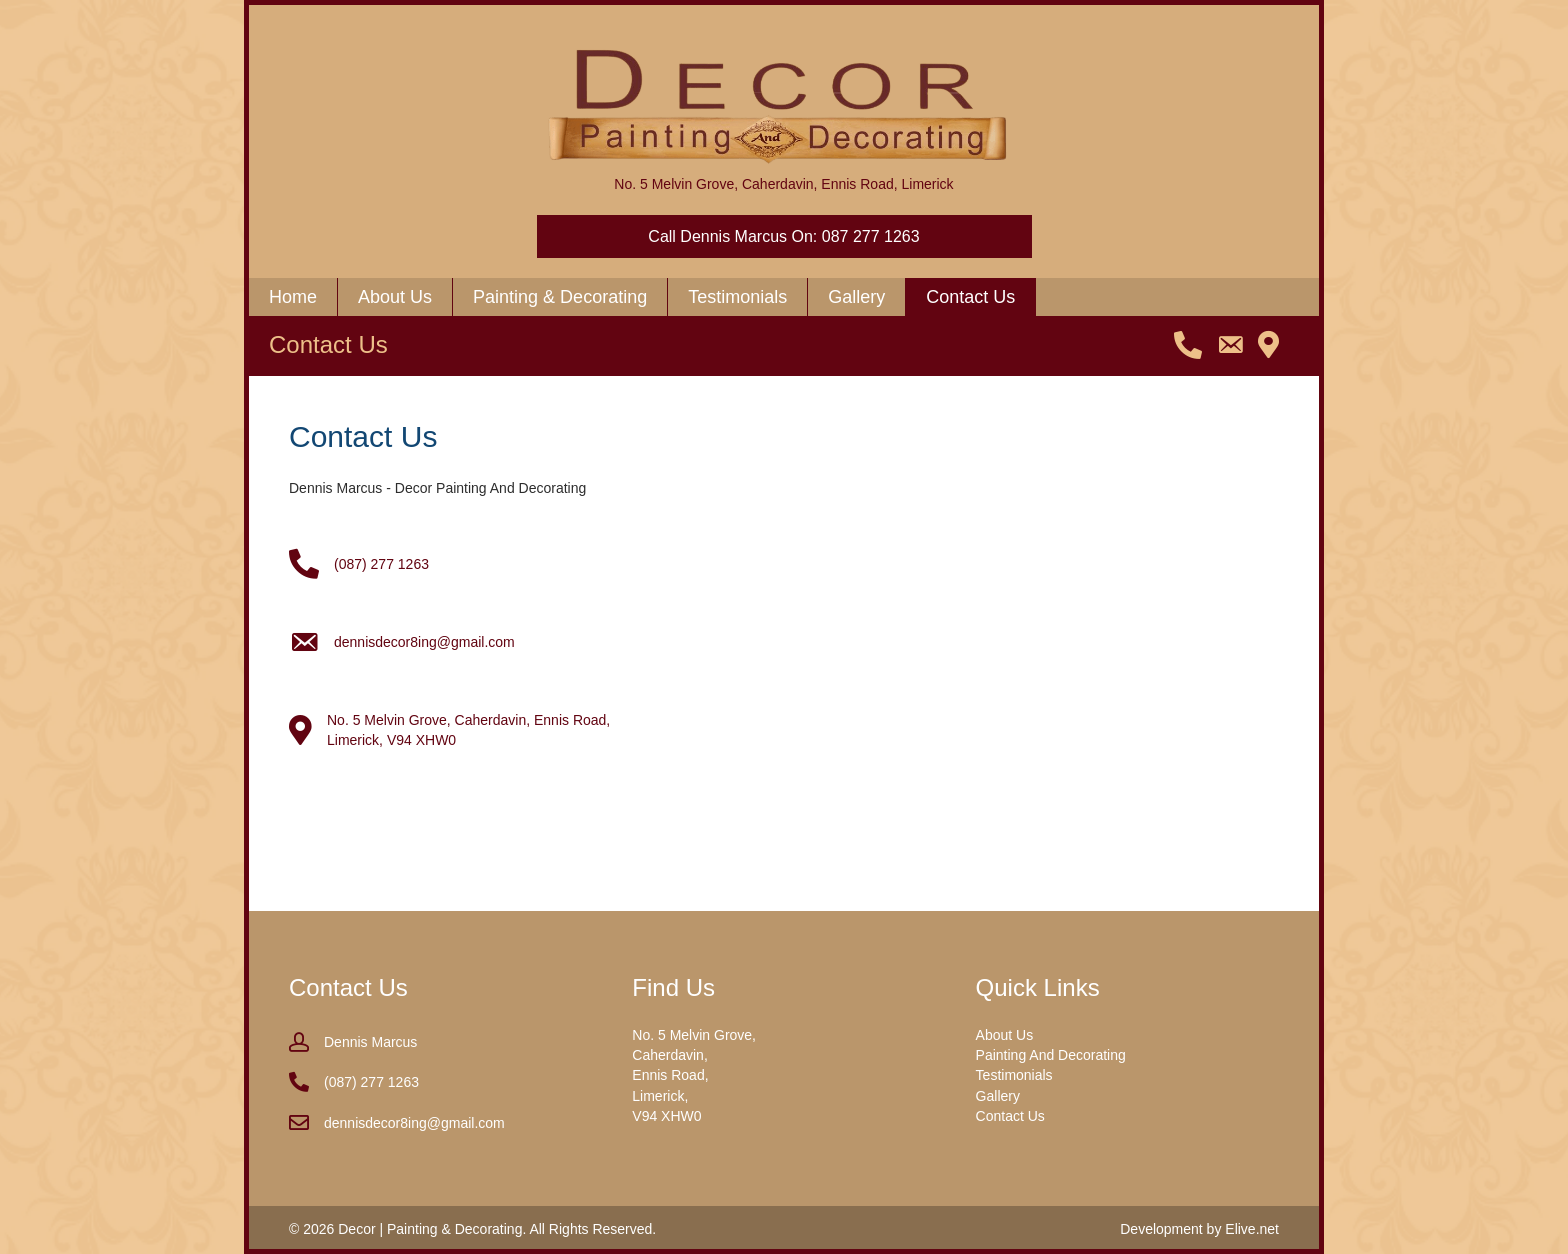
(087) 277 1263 (381, 564)
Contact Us (1010, 1116)
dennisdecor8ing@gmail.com (424, 642)
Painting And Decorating (1051, 1055)
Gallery (998, 1096)
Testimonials (1014, 1075)
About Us (1005, 1035)
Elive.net (1252, 1229)
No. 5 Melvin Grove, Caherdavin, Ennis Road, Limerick (783, 184)
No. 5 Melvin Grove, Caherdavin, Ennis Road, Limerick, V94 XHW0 (694, 1075)
